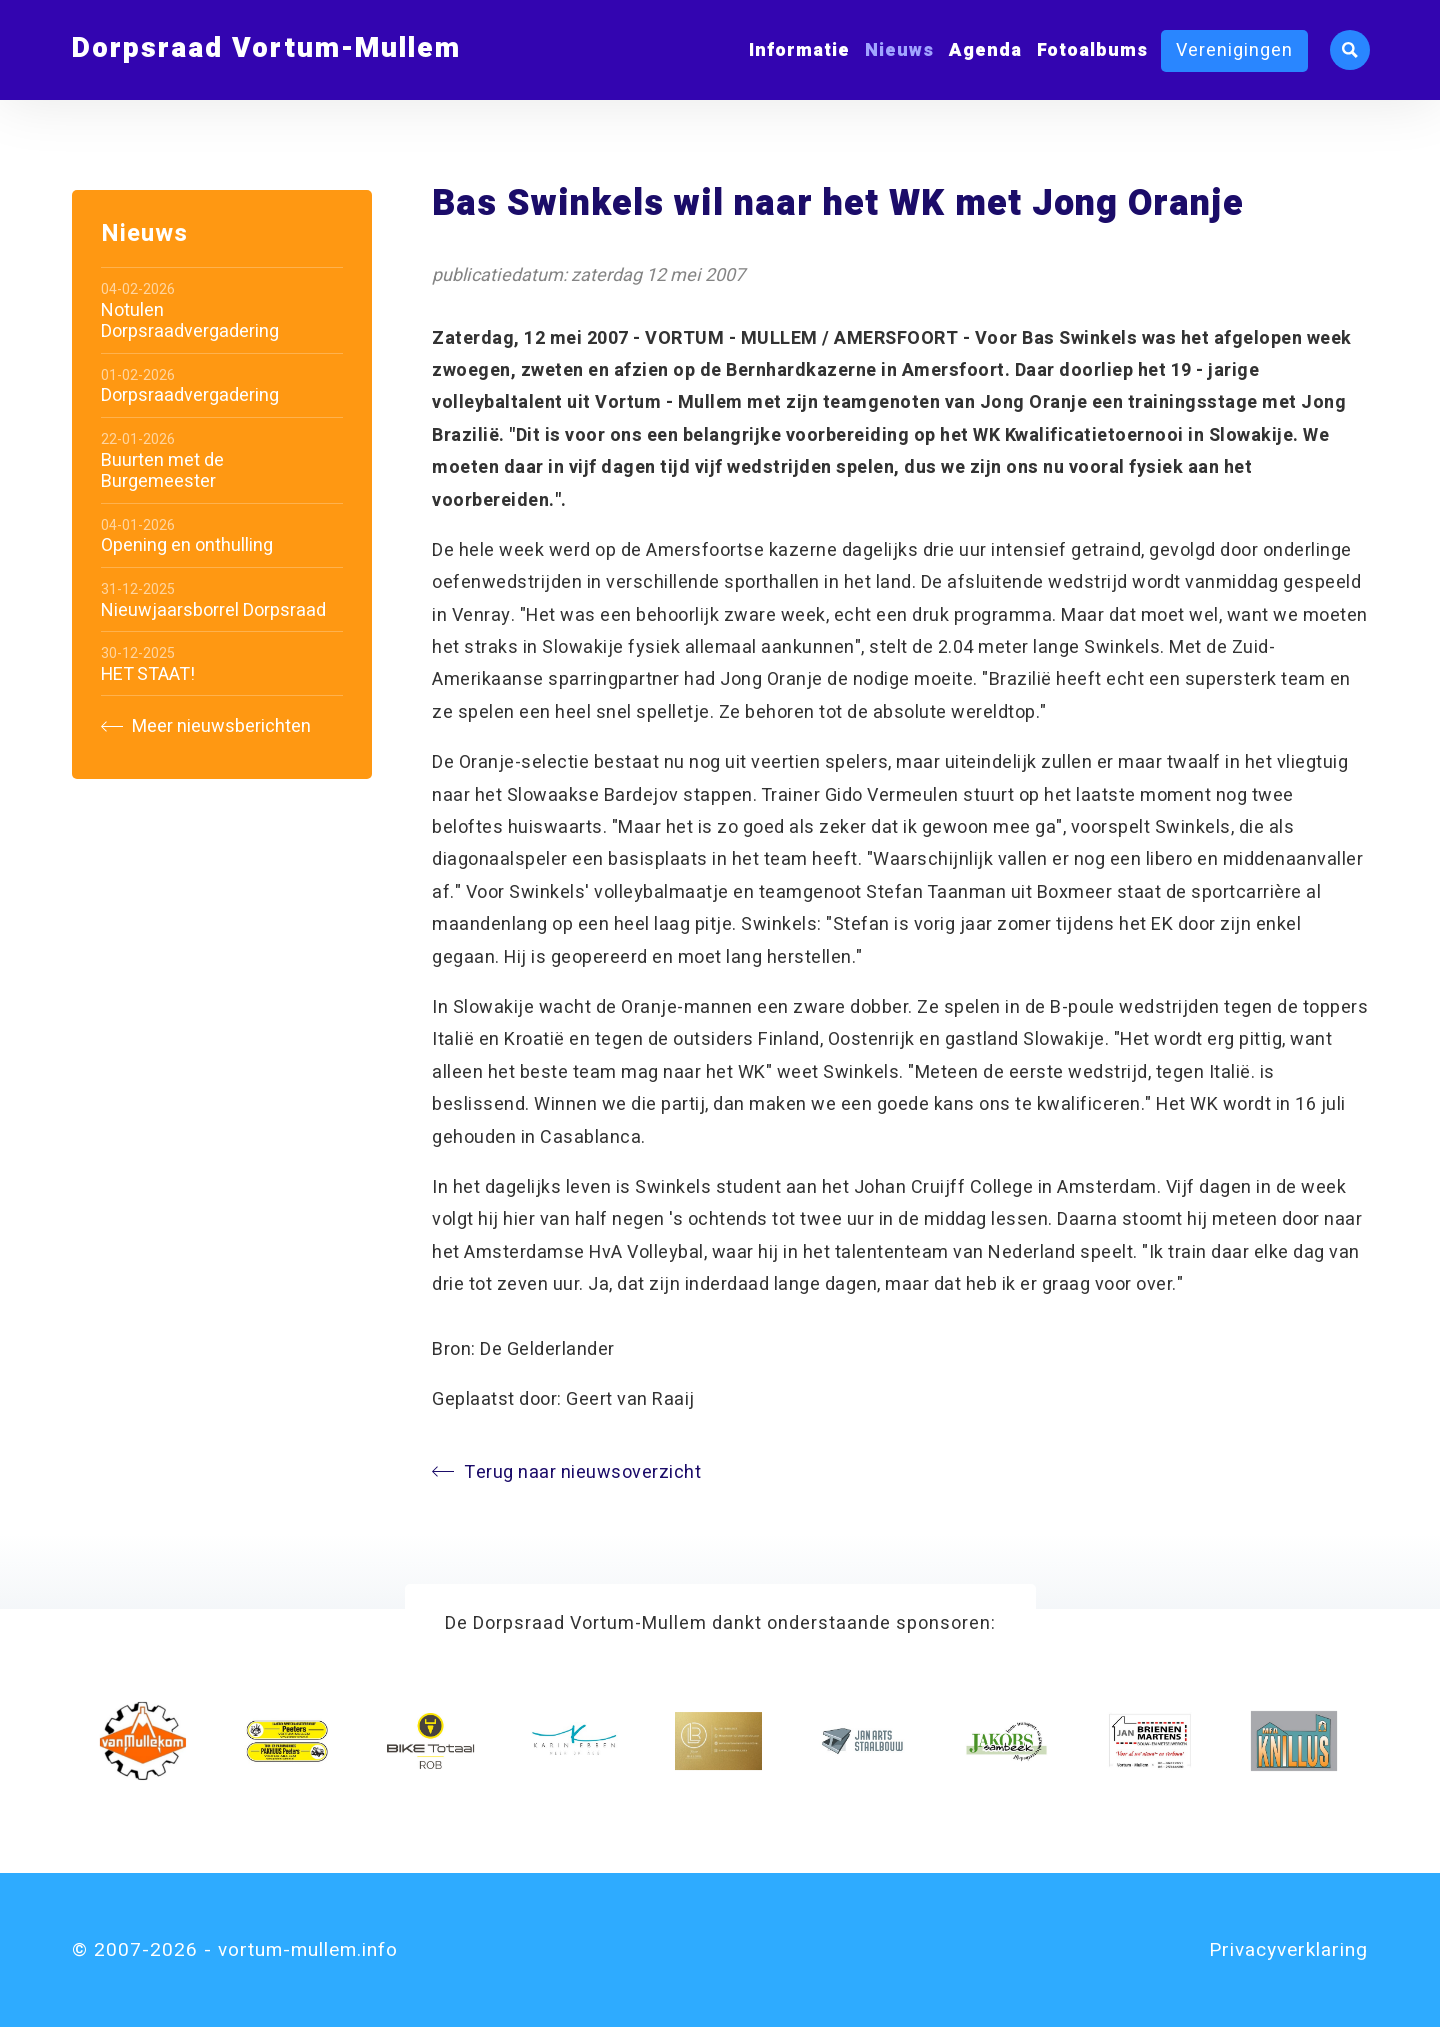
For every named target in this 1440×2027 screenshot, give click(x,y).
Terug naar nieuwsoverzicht (566, 1472)
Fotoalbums (1092, 50)
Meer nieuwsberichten (206, 726)
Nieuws (899, 50)
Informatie (799, 50)
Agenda (985, 50)
